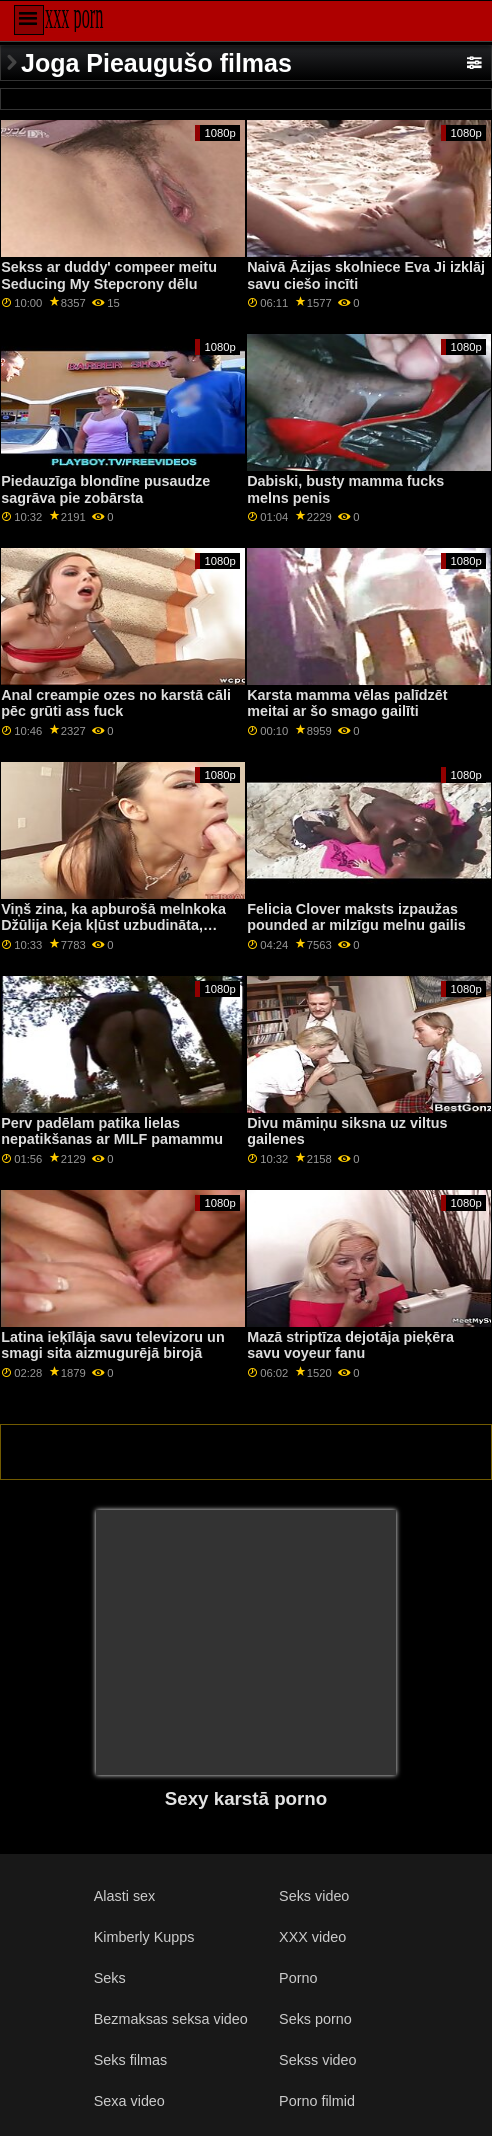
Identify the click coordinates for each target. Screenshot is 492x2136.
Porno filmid (317, 2101)
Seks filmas (130, 2060)
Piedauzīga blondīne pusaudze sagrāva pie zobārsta (105, 489)
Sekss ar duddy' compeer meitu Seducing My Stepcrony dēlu (109, 275)
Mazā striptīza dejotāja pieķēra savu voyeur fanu (350, 1345)
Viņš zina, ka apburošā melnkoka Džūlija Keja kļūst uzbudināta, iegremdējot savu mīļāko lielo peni (118, 925)
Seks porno (315, 2019)
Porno (298, 1978)
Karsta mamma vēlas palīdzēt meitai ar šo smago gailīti (347, 703)
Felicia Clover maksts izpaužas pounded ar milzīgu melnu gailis (356, 917)
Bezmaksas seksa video (171, 2019)
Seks (110, 1978)
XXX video (312, 1937)
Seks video (314, 1896)
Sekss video (317, 2060)
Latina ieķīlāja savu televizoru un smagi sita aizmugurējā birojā (112, 1345)
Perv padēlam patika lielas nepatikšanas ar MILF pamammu (112, 1131)
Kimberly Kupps (144, 1937)
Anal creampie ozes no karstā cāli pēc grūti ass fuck (116, 703)
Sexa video (129, 2101)
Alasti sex (124, 1896)
